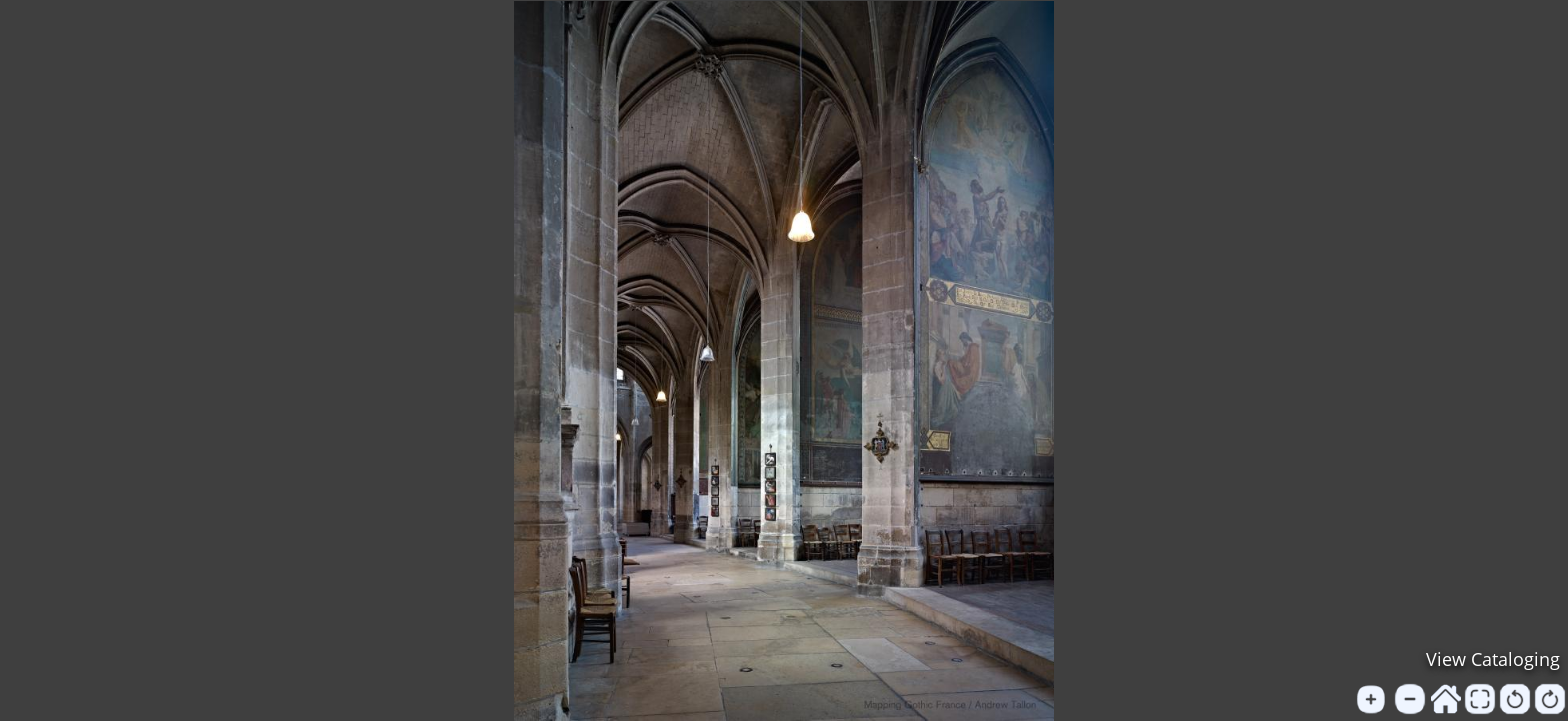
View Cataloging (1493, 659)
